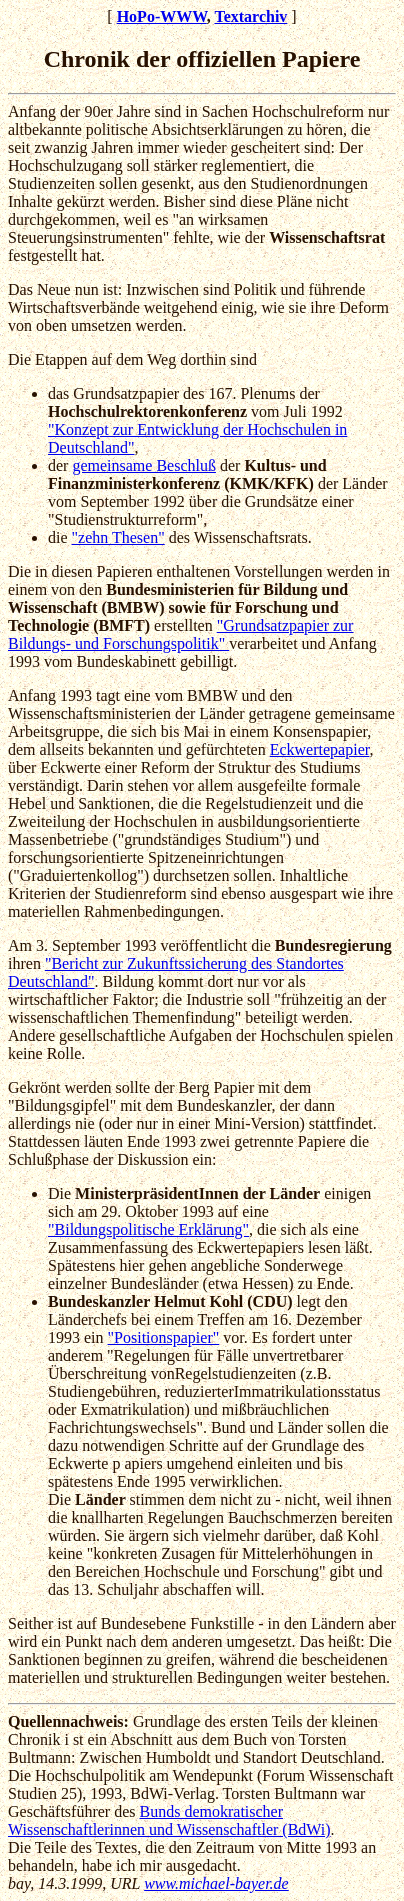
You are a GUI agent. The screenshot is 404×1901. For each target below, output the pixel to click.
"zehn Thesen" (118, 537)
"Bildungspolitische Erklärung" (148, 1229)
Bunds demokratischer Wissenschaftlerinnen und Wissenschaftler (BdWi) (169, 1820)
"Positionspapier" (164, 1337)
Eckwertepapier (320, 749)
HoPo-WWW (162, 16)
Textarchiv (250, 16)
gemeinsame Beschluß (144, 465)
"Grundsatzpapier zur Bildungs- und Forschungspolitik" (180, 634)
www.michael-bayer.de (216, 1883)
